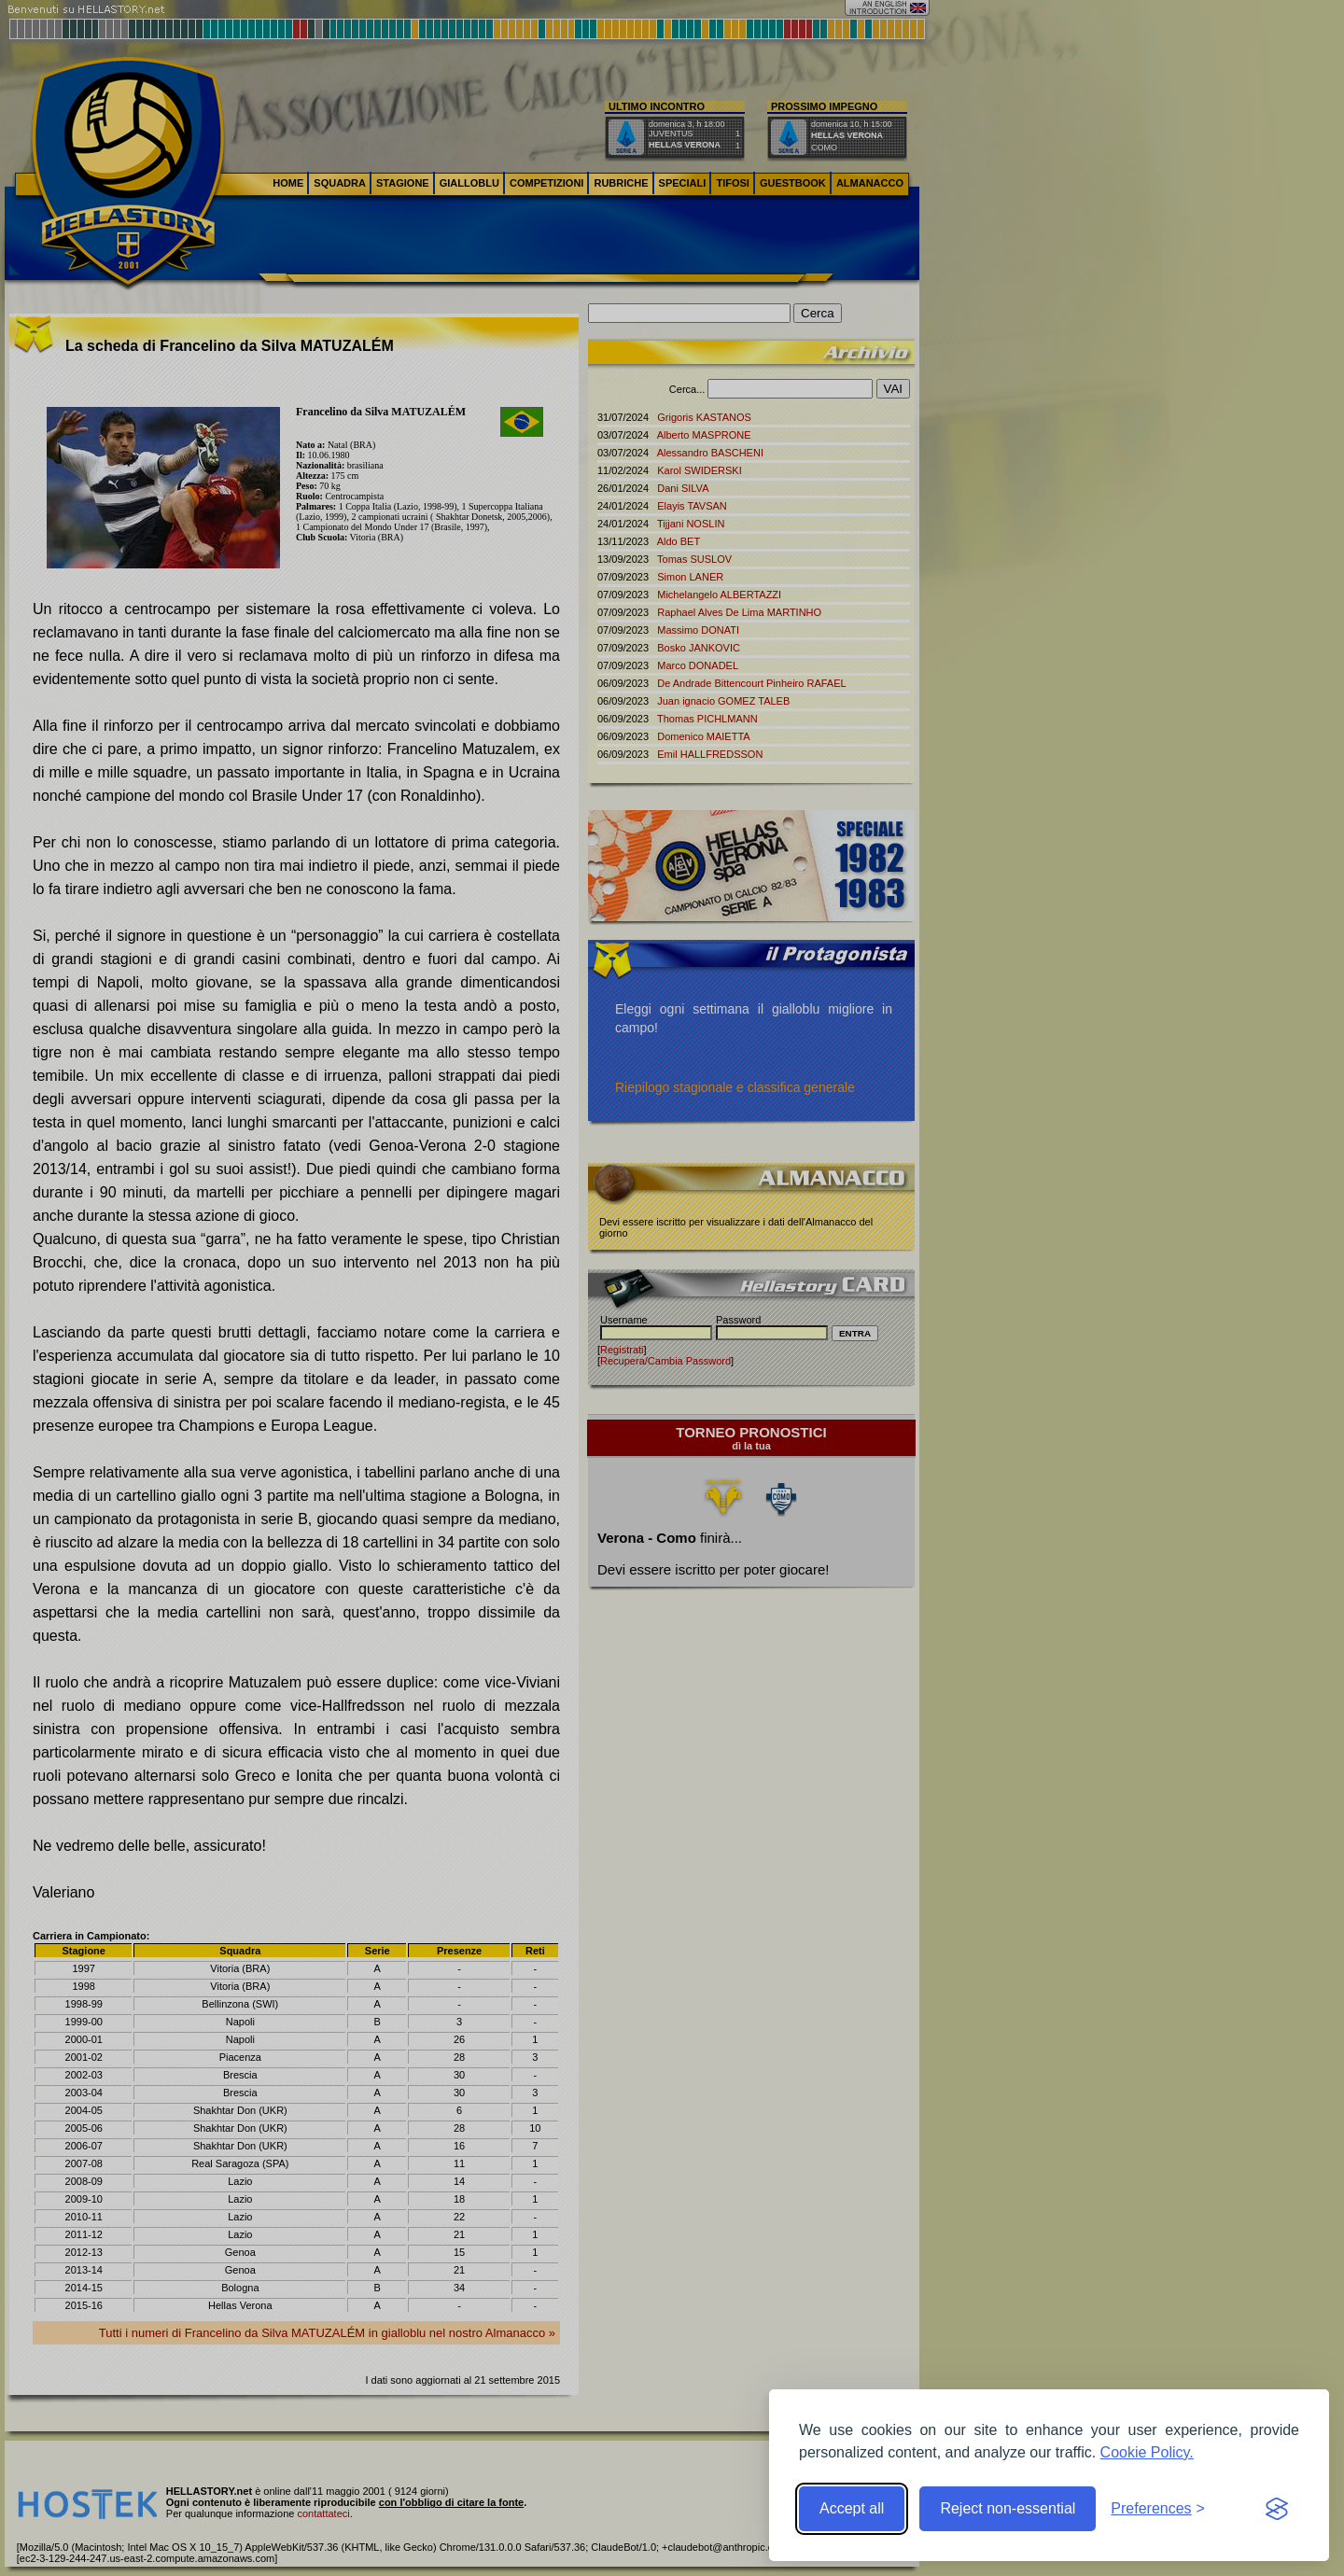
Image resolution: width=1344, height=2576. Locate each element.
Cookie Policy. (1147, 2452)
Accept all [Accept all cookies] (851, 2508)
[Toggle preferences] (1158, 2508)
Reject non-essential (1007, 2508)
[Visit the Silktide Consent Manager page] (1276, 2508)
